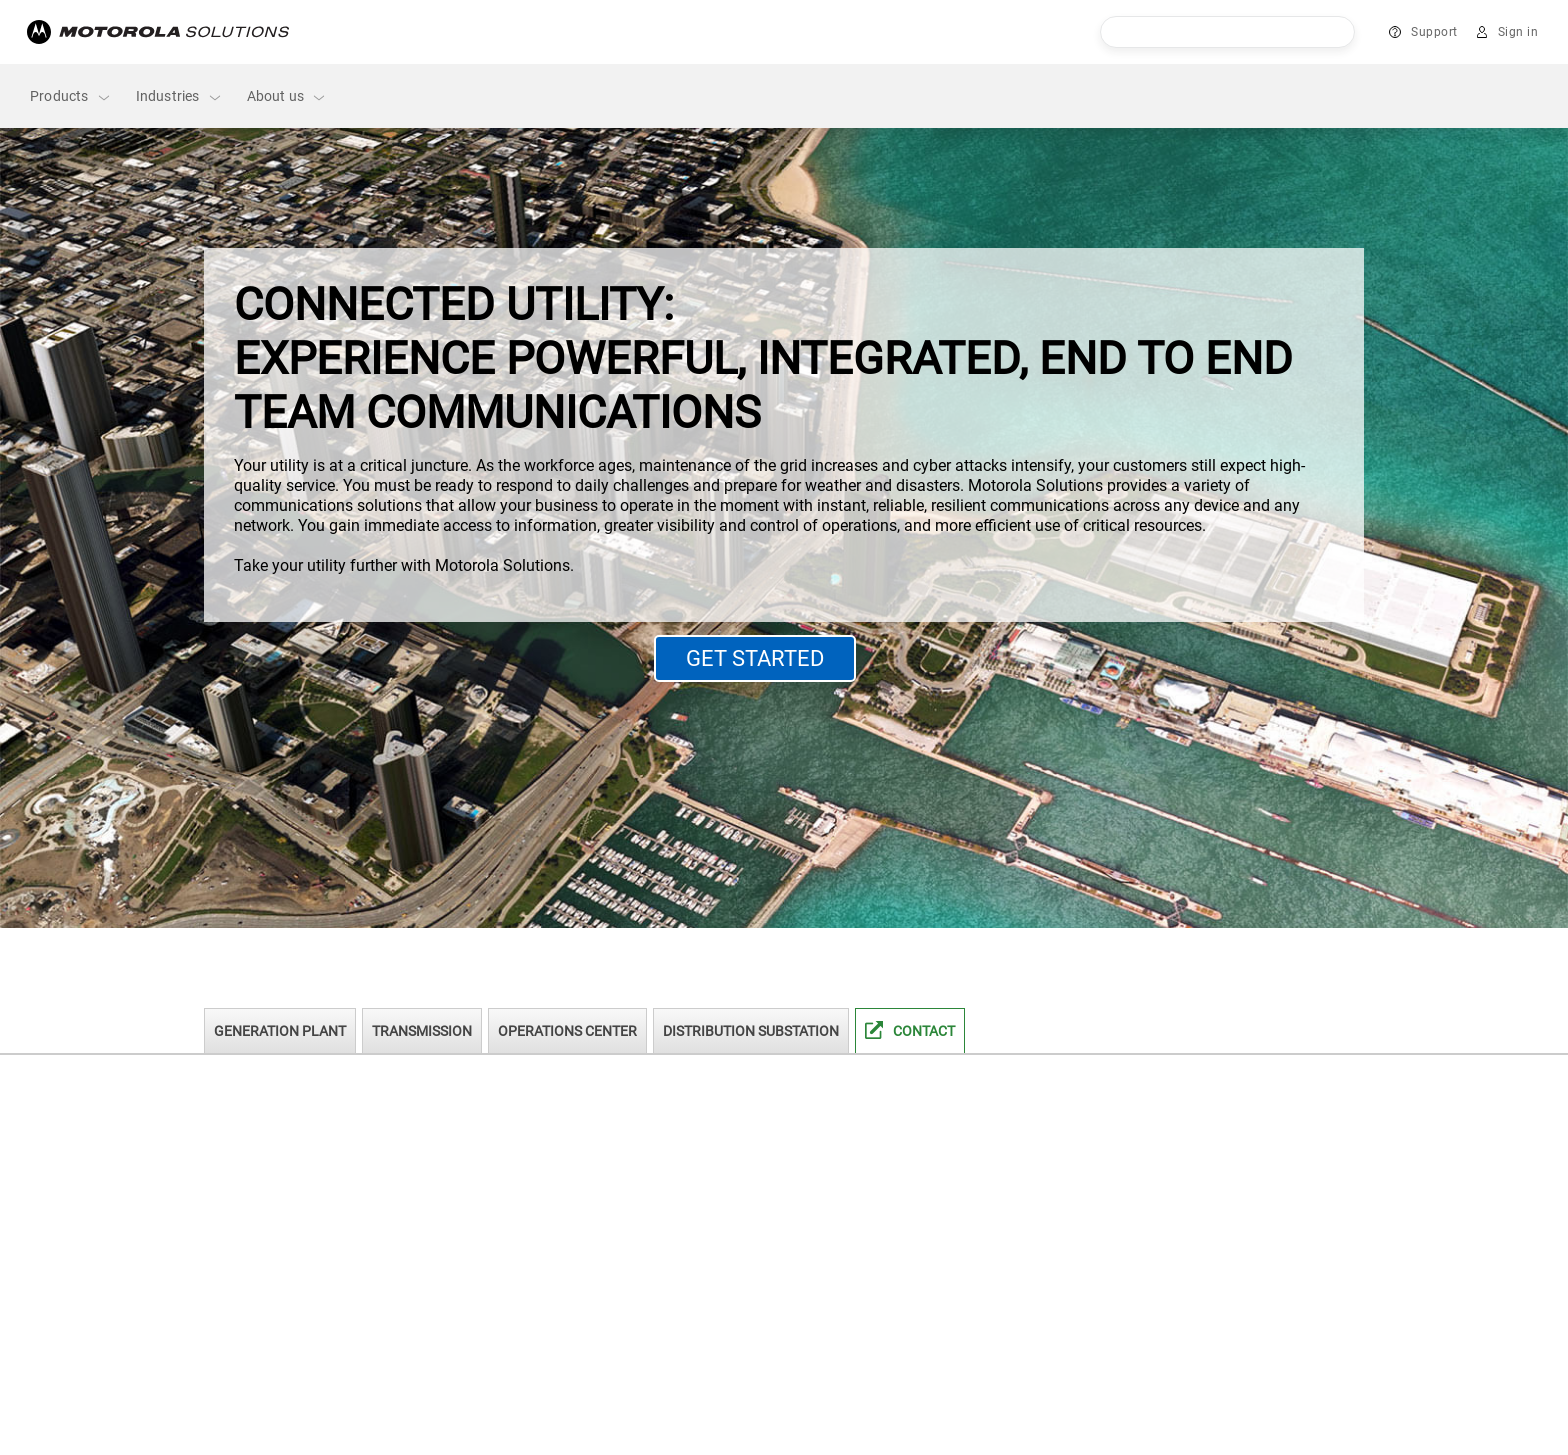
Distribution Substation (751, 1031)
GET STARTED (755, 658)
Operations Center (567, 1031)
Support (1434, 32)
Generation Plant (280, 1031)
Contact (924, 1031)
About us (287, 96)
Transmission (422, 1031)
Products (71, 96)
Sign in (1518, 32)
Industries (179, 96)
